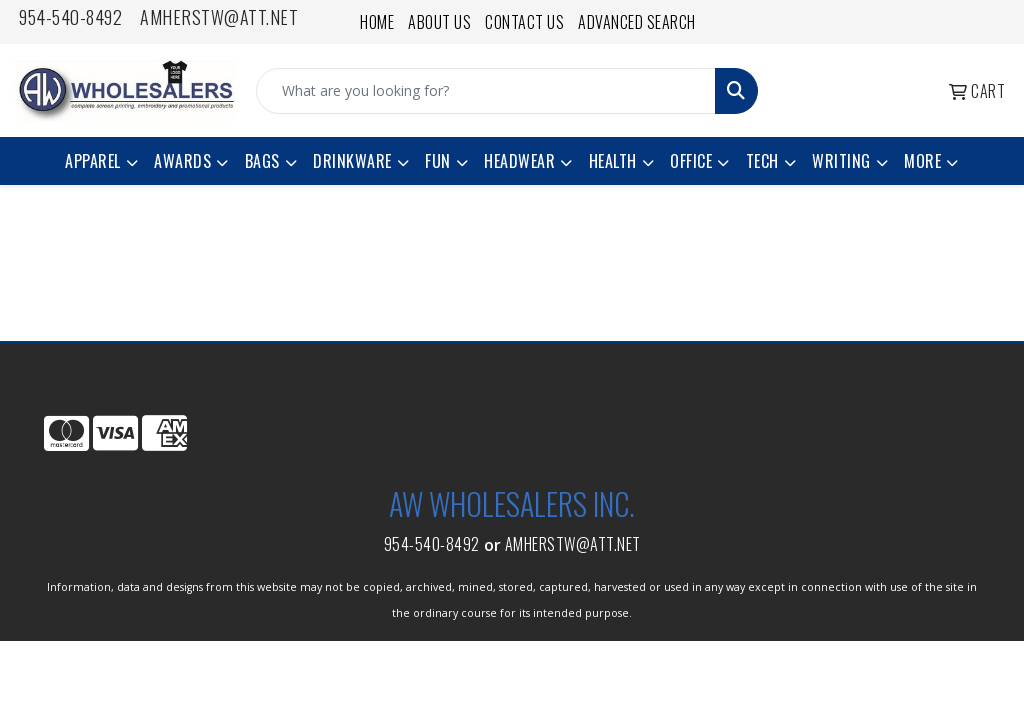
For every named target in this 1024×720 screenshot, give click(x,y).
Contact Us (524, 22)
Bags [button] (262, 161)
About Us (439, 22)
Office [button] (691, 161)
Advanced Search (637, 22)
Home (377, 22)
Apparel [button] (93, 161)
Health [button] (613, 161)
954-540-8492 (70, 17)
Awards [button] (182, 161)
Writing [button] (841, 161)
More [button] (922, 161)
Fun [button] (438, 161)
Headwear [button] (519, 161)
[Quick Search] (486, 91)
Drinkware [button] (352, 161)
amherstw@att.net (219, 17)
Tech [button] (762, 161)
